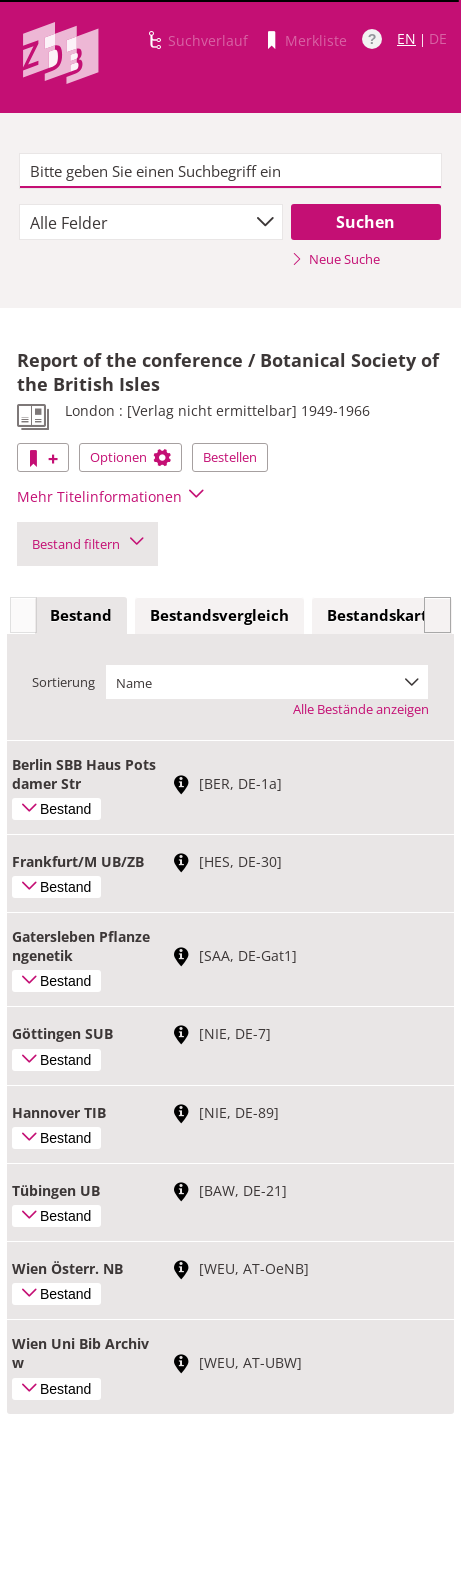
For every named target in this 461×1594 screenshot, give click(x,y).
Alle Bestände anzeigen (361, 709)
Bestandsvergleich (219, 615)
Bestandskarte (382, 615)
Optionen (130, 457)
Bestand (81, 615)
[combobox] (151, 222)
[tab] (81, 616)
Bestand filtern (87, 544)
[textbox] (230, 171)
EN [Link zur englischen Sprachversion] (406, 38)
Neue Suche (335, 259)
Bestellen (230, 457)
